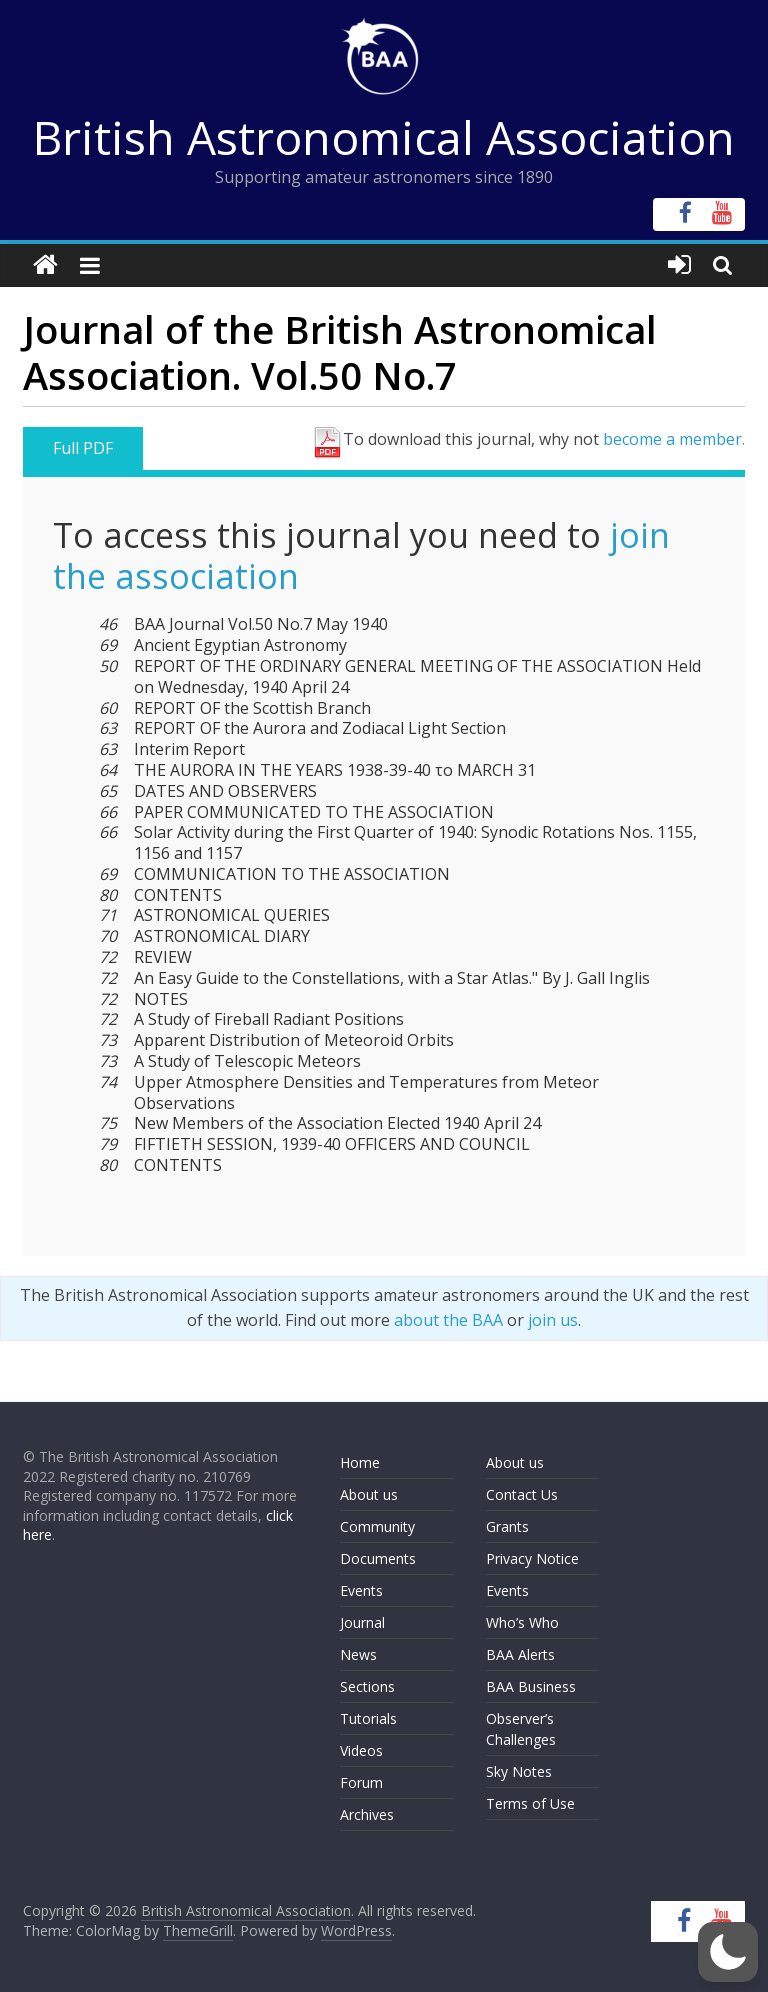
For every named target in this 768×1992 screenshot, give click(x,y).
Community (377, 1526)
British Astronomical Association (384, 137)
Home (360, 1462)
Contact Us (522, 1494)
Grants (507, 1526)
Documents (378, 1558)
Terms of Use (530, 1803)
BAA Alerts (520, 1654)
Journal (362, 1622)
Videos (361, 1750)
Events (361, 1590)
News (358, 1654)
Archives (367, 1814)
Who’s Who (522, 1622)
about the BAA (448, 1320)
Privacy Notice (532, 1558)
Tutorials (368, 1718)
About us (369, 1494)
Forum (361, 1782)
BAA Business (531, 1686)
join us (553, 1320)
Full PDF (83, 448)
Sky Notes (519, 1771)
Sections (367, 1686)
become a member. (674, 439)
